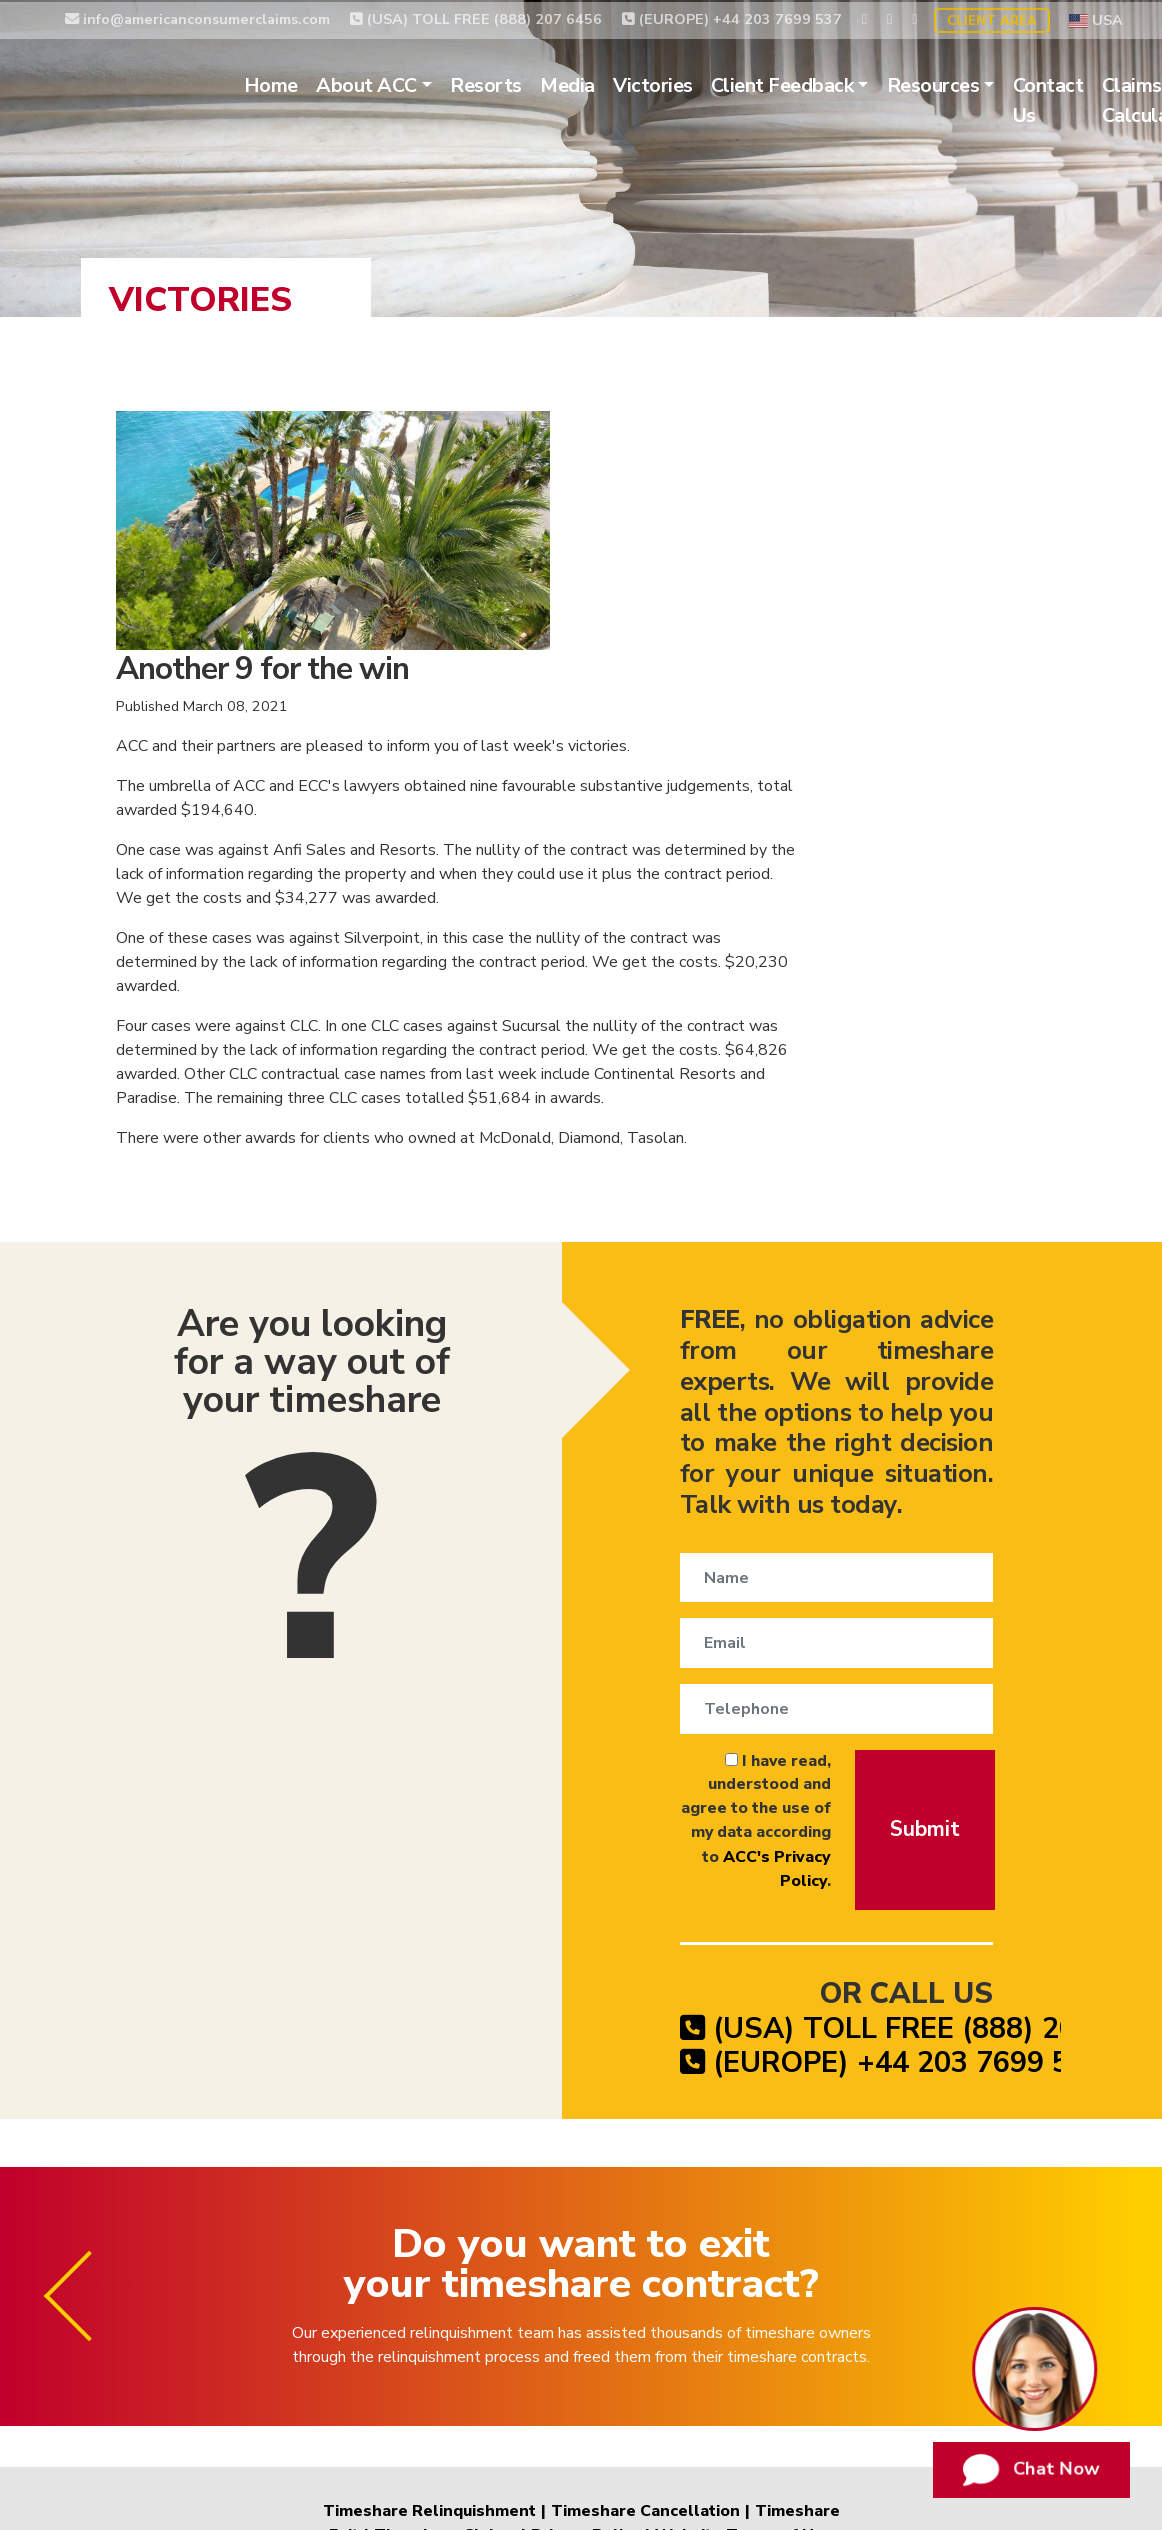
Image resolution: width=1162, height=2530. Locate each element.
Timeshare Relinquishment (431, 2262)
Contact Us (1075, 99)
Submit (928, 1561)
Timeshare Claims (446, 2286)
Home (298, 84)
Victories (680, 84)
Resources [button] (960, 84)
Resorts (514, 84)
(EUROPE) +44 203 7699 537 (732, 17)
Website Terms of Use (741, 2286)
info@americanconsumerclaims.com (197, 17)
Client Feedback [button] (809, 84)
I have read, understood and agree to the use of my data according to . (702, 1554)
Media (595, 84)
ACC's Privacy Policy (750, 1578)
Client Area (992, 19)
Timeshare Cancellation (645, 2262)
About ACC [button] (394, 84)
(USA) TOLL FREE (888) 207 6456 (476, 17)
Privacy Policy (584, 2286)
